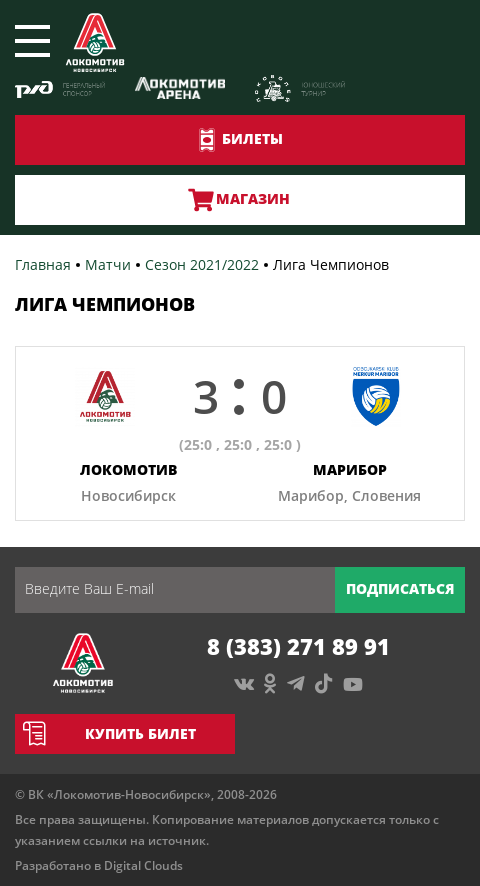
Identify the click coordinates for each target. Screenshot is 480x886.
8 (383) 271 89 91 (298, 646)
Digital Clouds (143, 865)
